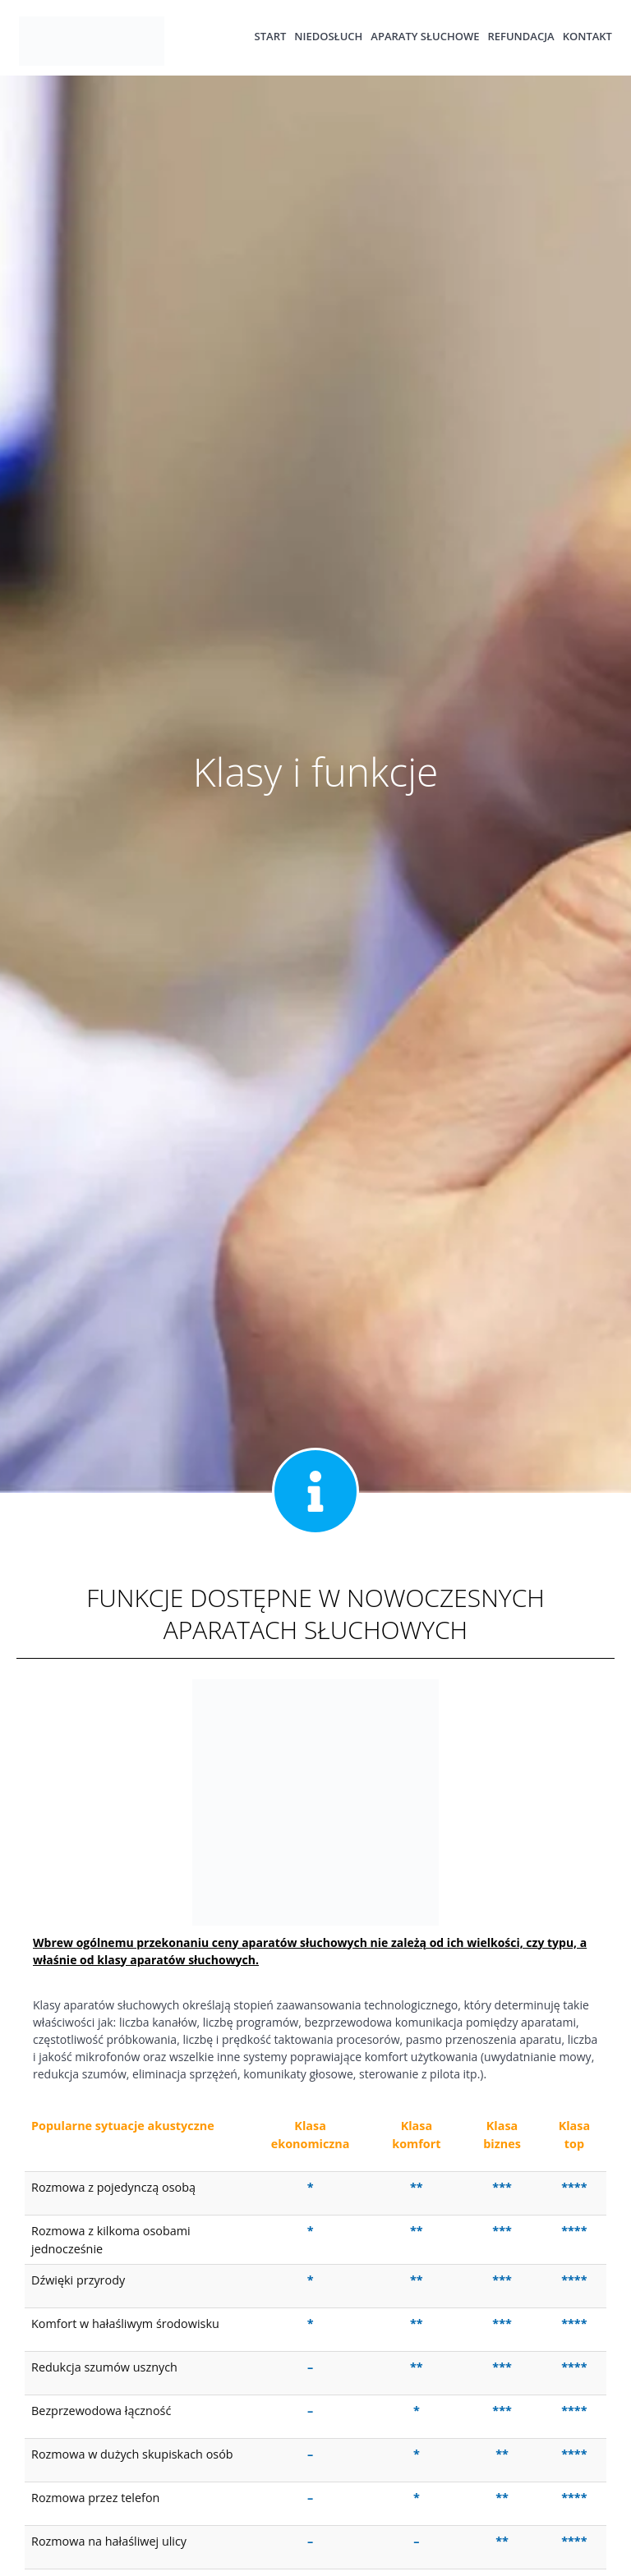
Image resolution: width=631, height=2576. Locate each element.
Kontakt (587, 36)
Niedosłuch (328, 36)
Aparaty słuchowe (425, 36)
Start (271, 36)
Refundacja (520, 36)
